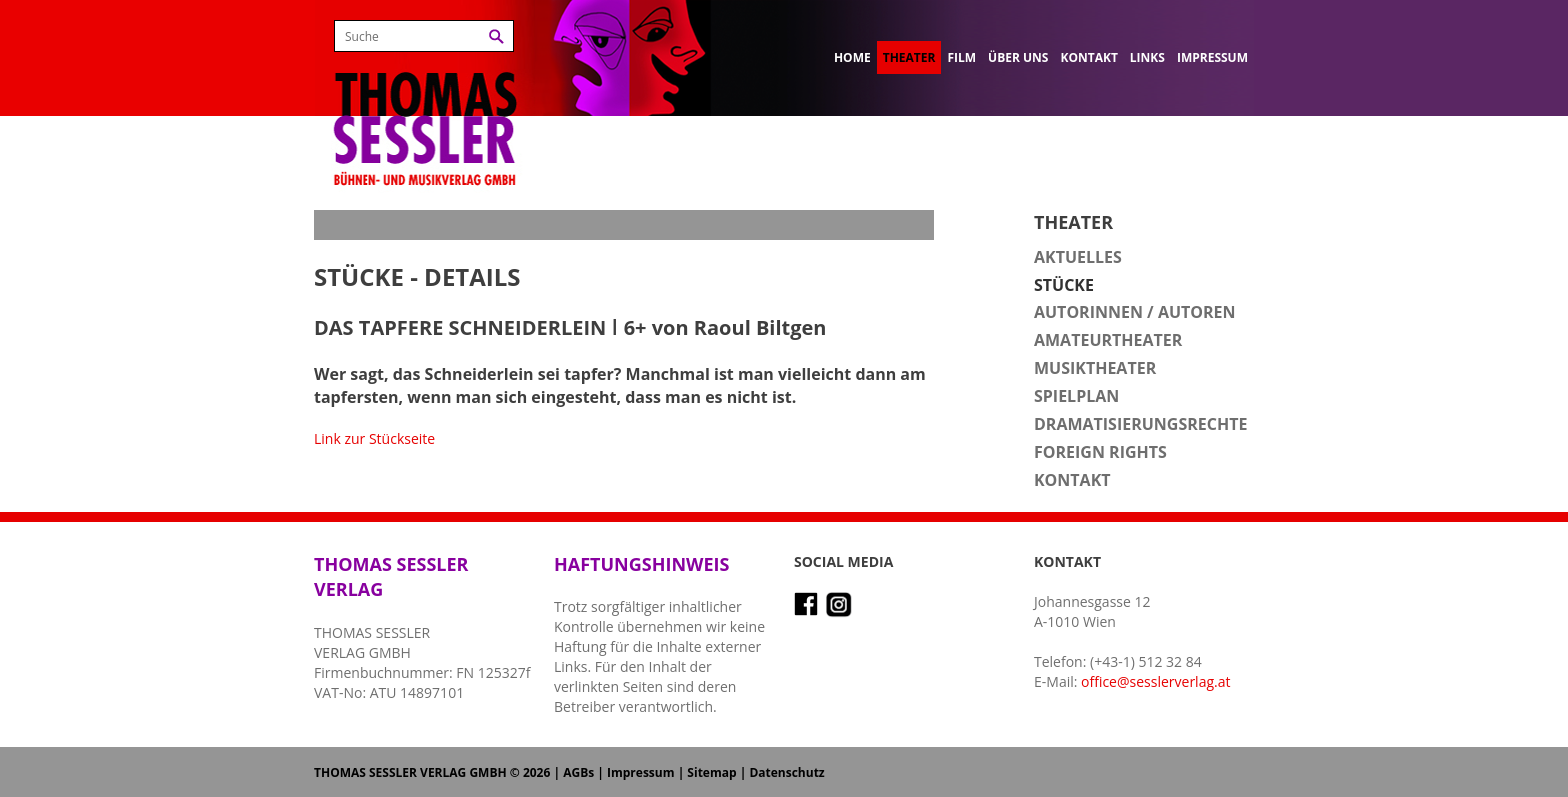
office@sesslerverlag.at (1155, 681)
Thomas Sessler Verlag (425, 100)
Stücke (1064, 285)
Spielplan (1076, 396)
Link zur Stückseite (374, 438)
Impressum (1212, 57)
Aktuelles (1078, 257)
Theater (909, 57)
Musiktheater (1095, 368)
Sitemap (711, 772)
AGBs (578, 772)
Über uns (1018, 57)
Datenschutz (786, 772)
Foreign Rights (1100, 452)
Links (1147, 57)
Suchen (496, 36)
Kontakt (1088, 57)
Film (961, 57)
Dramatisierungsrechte (1140, 424)
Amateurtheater (1108, 340)
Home (852, 57)
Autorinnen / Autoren (1135, 312)
